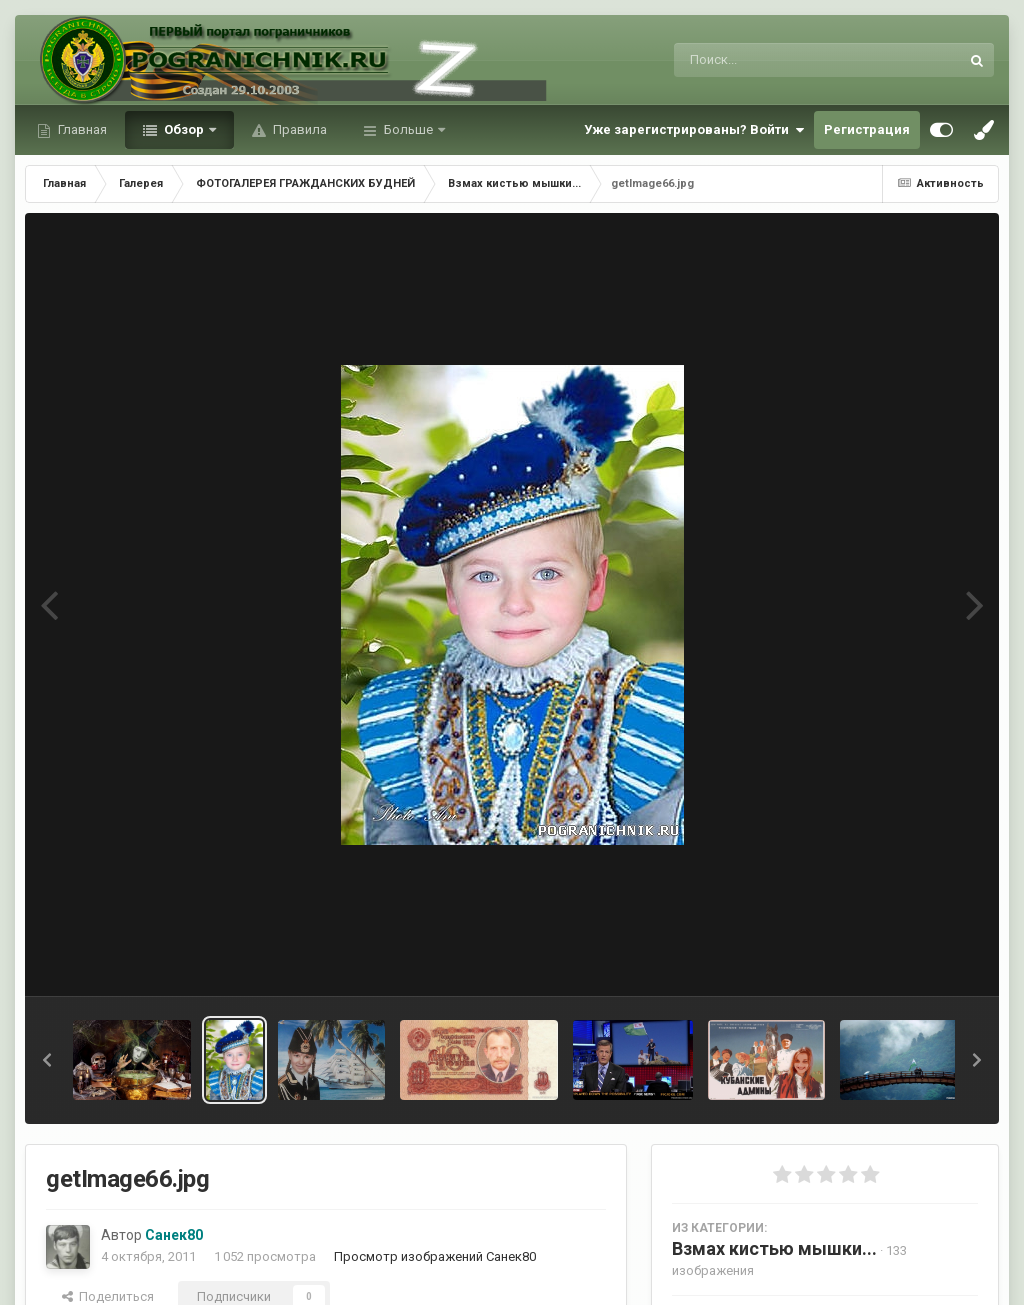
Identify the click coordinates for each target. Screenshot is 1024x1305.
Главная (81, 129)
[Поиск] (779, 60)
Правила (298, 129)
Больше (408, 129)
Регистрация (867, 129)
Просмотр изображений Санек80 (435, 1256)
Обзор (184, 129)
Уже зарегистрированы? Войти (694, 130)
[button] (47, 1060)
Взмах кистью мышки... (774, 1248)
